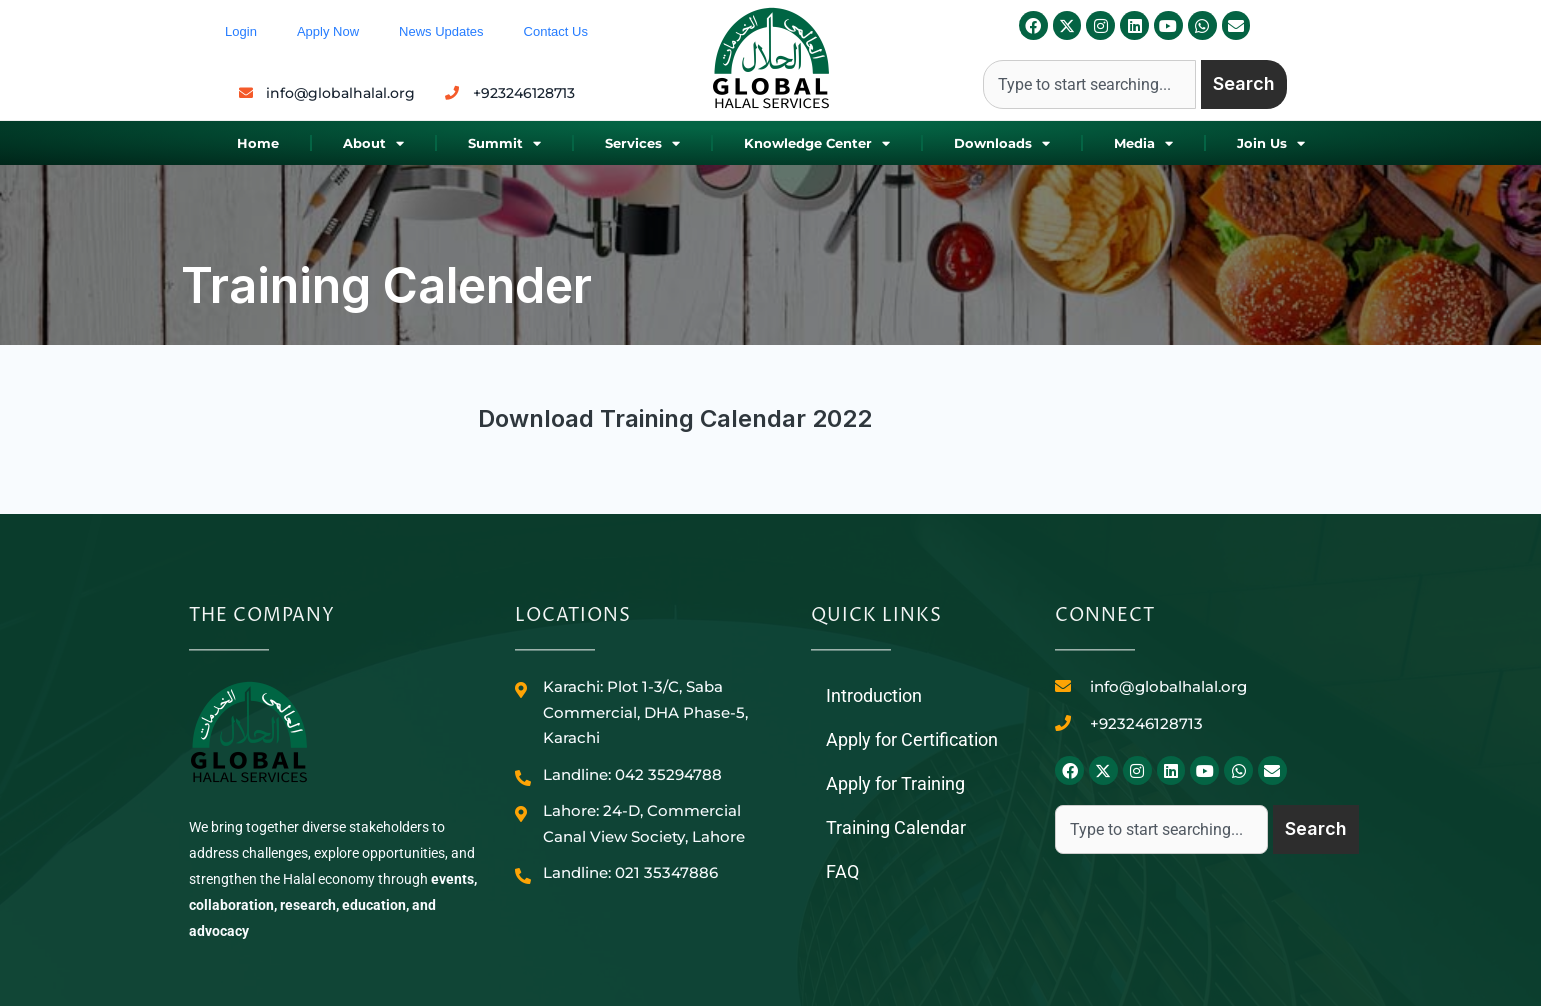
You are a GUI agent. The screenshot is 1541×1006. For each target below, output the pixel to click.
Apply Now (328, 31)
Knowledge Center (817, 143)
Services (642, 143)
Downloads (1002, 143)
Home (258, 143)
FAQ (842, 871)
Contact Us (556, 31)
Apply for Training (895, 783)
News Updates (441, 31)
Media (1143, 143)
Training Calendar (896, 827)
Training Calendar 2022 (736, 418)
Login (241, 31)
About (373, 143)
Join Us (1271, 143)
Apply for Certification (912, 739)
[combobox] (1089, 84)
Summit (504, 143)
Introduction (874, 695)
